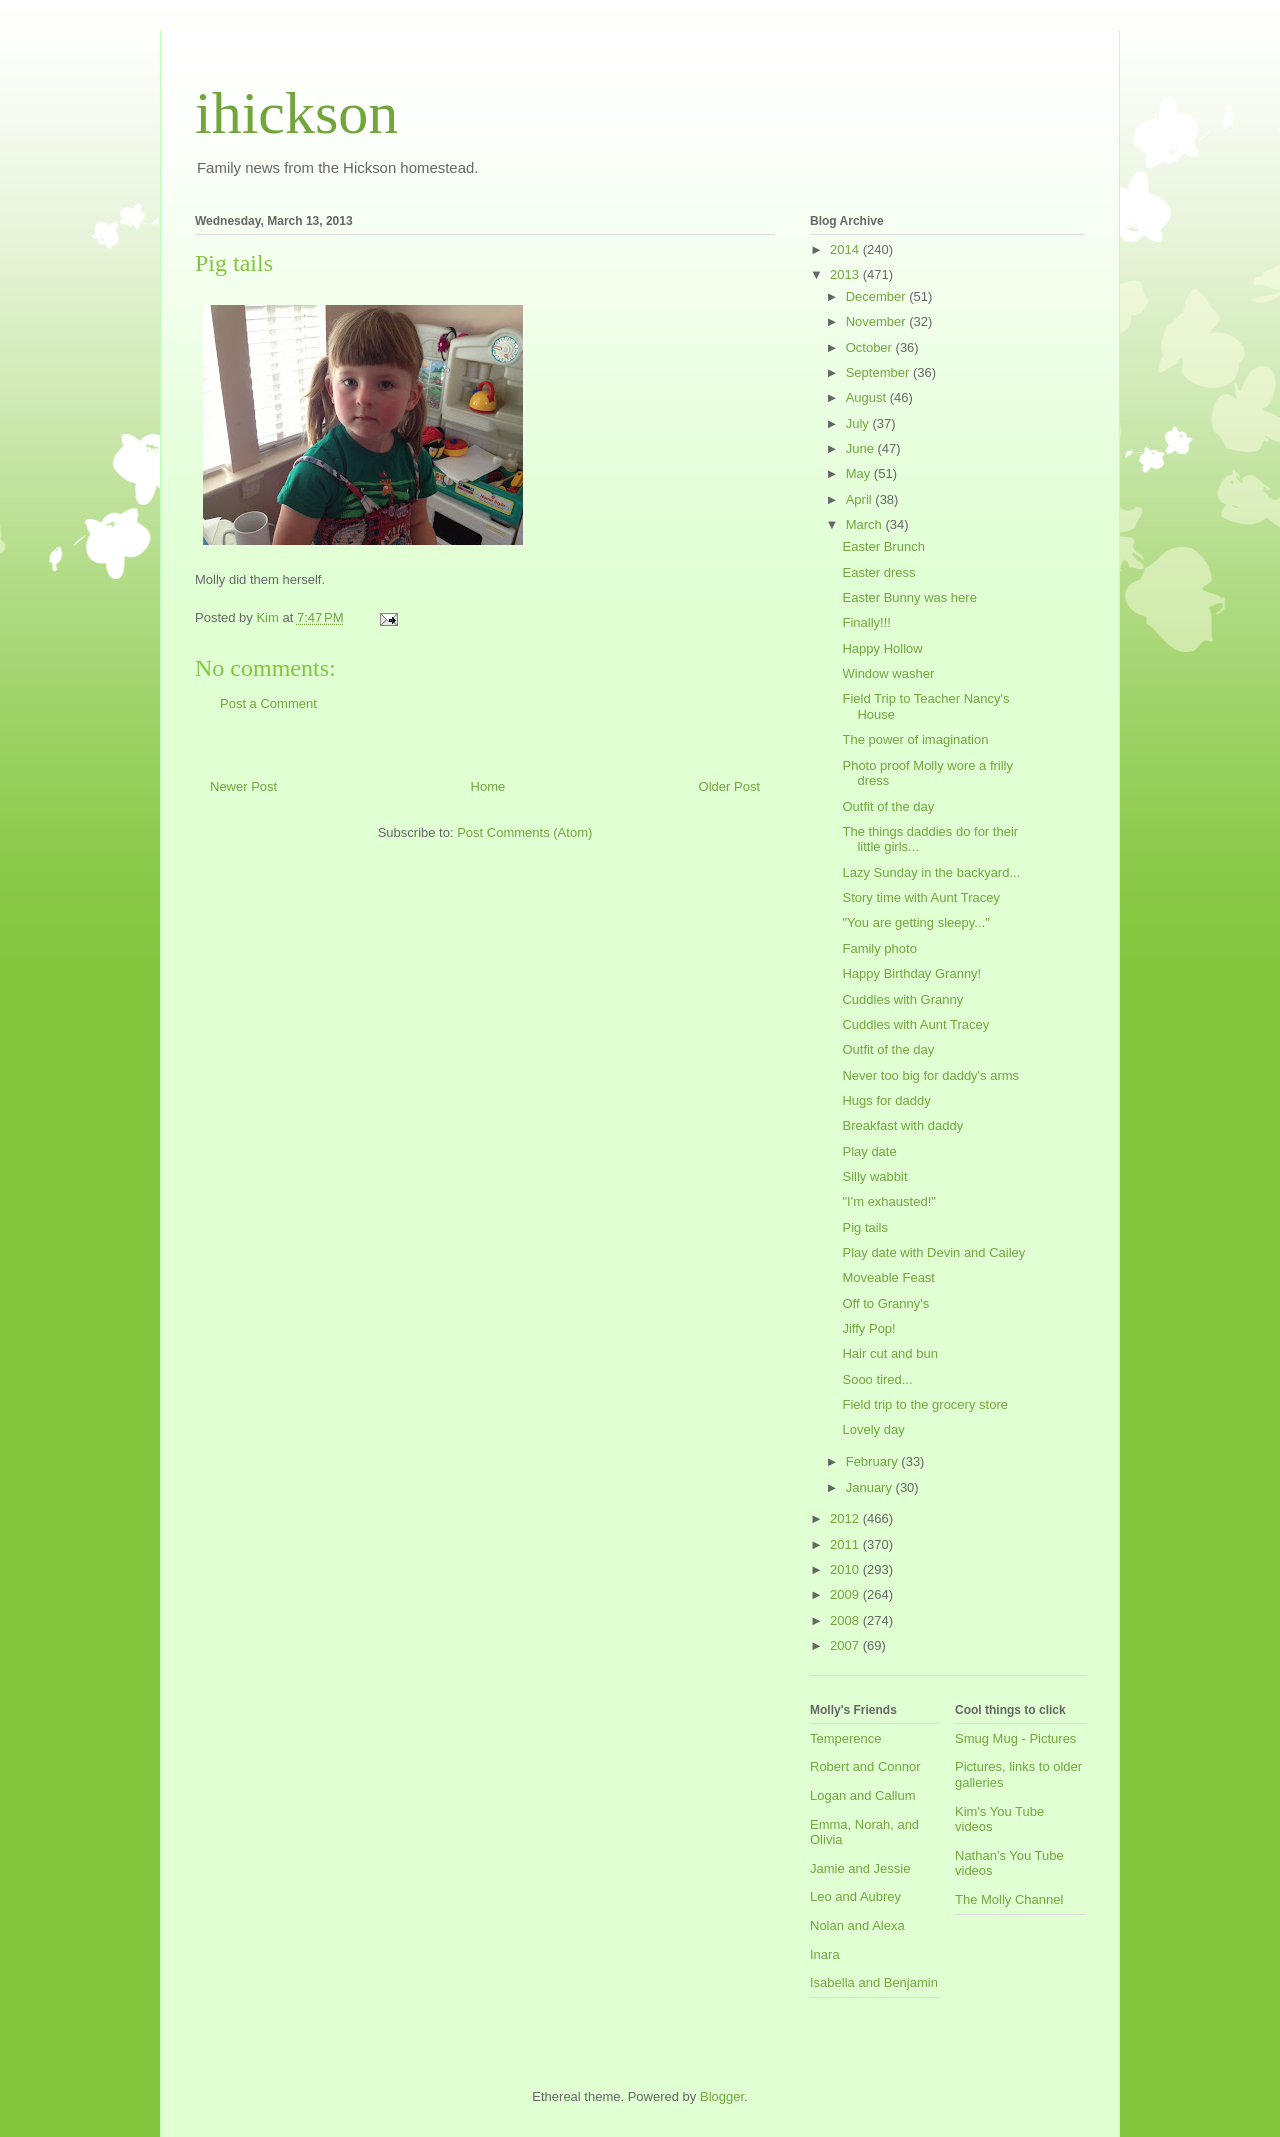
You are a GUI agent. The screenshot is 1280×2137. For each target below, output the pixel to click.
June (862, 448)
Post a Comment (268, 703)
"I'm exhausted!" (888, 1201)
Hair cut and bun (889, 1353)
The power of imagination (915, 739)
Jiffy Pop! (868, 1328)
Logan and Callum (863, 1795)
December (878, 296)
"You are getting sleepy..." (915, 922)
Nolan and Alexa (857, 1925)
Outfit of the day (888, 806)
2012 (846, 1518)
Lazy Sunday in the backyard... (931, 872)
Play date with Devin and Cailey (933, 1252)
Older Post (729, 786)
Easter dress (878, 572)
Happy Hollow (882, 648)
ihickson (296, 113)
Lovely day (873, 1429)
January (871, 1487)
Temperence (846, 1738)
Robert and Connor (865, 1766)
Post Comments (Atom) (524, 832)
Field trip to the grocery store (924, 1404)
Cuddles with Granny (902, 999)
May (860, 473)
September (879, 372)
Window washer (888, 673)
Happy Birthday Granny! (911, 973)
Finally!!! (866, 622)
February (874, 1461)
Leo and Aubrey (855, 1896)
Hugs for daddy (886, 1100)
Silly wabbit (874, 1176)
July (859, 423)
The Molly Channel (1009, 1899)
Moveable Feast (888, 1277)
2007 (846, 1645)
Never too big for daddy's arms (930, 1075)
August (868, 397)
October (871, 347)
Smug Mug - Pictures (1015, 1738)
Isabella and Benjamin (874, 1982)
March (866, 524)
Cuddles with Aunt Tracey (915, 1024)
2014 (846, 249)
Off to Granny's (885, 1303)
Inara (825, 1954)
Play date (869, 1151)
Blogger (722, 2096)
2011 (846, 1544)
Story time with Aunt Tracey (921, 897)
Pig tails (865, 1227)
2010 (846, 1569)
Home (488, 786)
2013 (846, 274)
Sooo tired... (877, 1379)
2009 (846, 1594)
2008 (846, 1620)
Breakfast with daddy (902, 1125)
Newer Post (243, 786)
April (861, 499)
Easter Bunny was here (909, 597)
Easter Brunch (883, 546)
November (878, 321)
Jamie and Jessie (860, 1868)
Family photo (879, 948)
